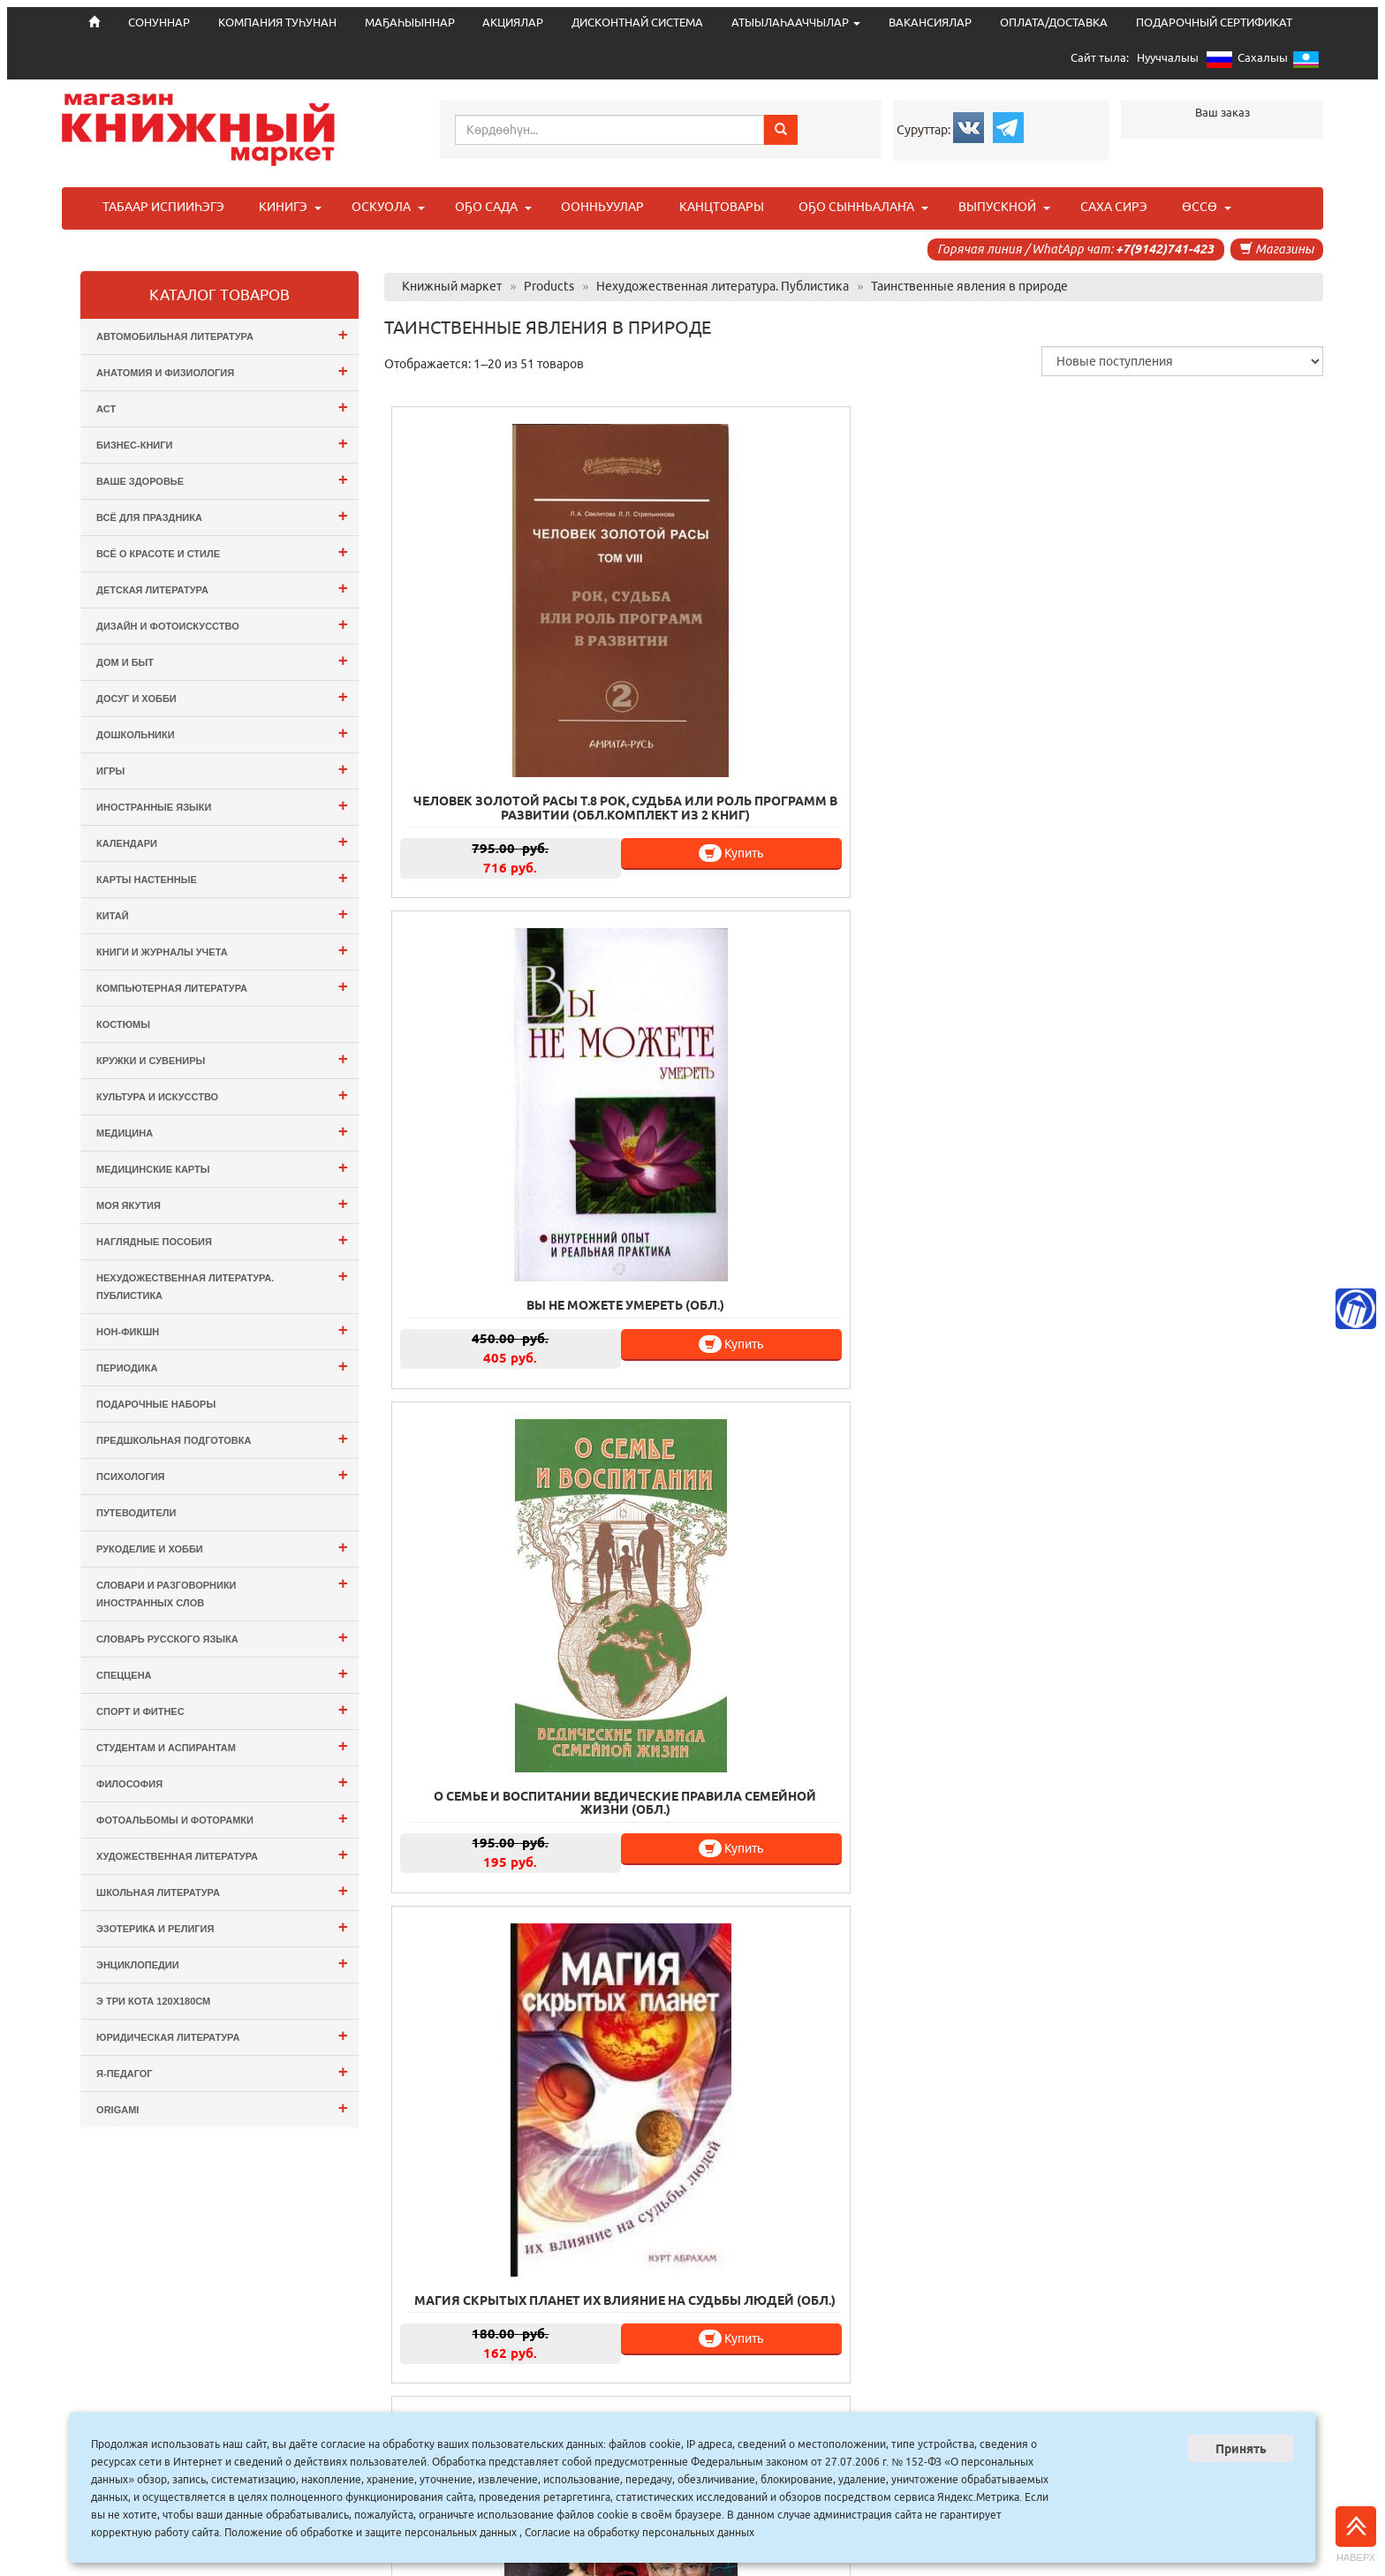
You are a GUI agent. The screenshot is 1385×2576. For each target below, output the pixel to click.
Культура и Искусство (222, 1094)
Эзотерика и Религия (222, 1926)
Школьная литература (222, 1890)
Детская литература (222, 587)
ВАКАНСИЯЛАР (930, 22)
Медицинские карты (222, 1167)
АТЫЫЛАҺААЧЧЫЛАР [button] (795, 22)
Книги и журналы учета (222, 950)
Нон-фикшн (222, 1329)
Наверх (1356, 2534)
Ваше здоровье (222, 479)
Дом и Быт (222, 660)
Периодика (222, 1365)
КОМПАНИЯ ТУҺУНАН (277, 22)
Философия (222, 1781)
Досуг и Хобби (222, 696)
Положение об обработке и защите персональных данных (370, 2532)
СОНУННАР (522, 2411)
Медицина (222, 1131)
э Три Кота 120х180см (153, 2001)
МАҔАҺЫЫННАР (410, 22)
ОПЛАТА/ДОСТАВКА (1054, 22)
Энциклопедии (222, 1962)
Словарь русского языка (222, 1637)
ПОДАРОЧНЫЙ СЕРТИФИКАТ (1214, 22)
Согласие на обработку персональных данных (639, 2532)
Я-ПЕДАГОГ (222, 2071)
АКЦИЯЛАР (512, 22)
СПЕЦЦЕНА (222, 1673)
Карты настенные (222, 877)
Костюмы (123, 1024)
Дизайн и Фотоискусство (222, 624)
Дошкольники (222, 732)
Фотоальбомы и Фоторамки (222, 1818)
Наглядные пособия (222, 1239)
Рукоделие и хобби (222, 1546)
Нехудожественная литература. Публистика (222, 1283)
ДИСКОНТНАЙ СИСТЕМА (637, 22)
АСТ (222, 406)
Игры (222, 768)
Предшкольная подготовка (222, 1438)
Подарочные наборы (156, 1404)
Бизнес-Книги (222, 443)
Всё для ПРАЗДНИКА (222, 515)
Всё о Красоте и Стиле (222, 551)
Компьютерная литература (222, 986)
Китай (222, 913)
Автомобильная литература (222, 334)
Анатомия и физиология (222, 370)
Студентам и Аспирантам (222, 1745)
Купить (554, 732)
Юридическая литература (222, 2035)
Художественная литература (222, 1854)
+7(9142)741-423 (1165, 249)
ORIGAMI (222, 2107)
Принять (1241, 2449)
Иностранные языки (222, 805)
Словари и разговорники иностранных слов (222, 1591)
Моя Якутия (222, 1203)
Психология (222, 1474)
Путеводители (136, 1512)
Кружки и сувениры (222, 1058)
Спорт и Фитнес (222, 1709)
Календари (222, 841)
